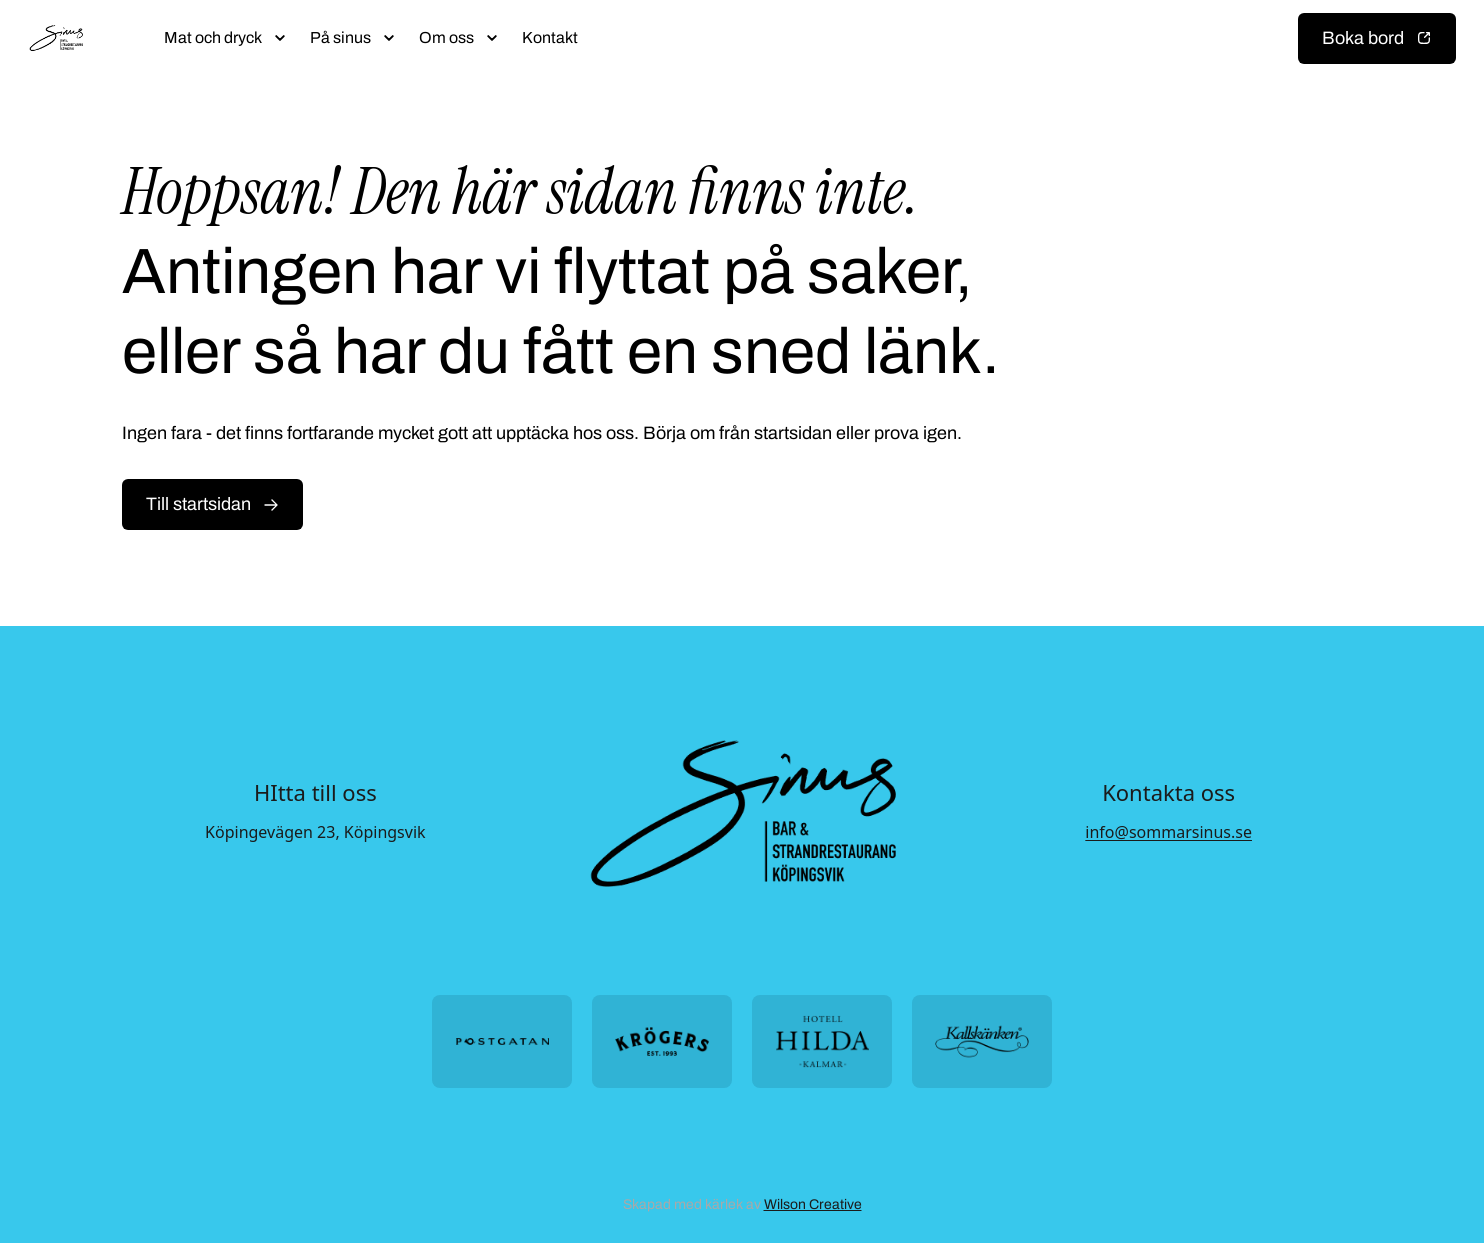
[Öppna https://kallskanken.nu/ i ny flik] (982, 1041)
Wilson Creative (813, 1204)
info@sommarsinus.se (1168, 832)
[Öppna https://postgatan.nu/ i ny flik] (502, 1041)
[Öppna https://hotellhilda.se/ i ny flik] (822, 1041)
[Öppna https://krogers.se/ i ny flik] (662, 1041)
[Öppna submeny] (280, 38)
